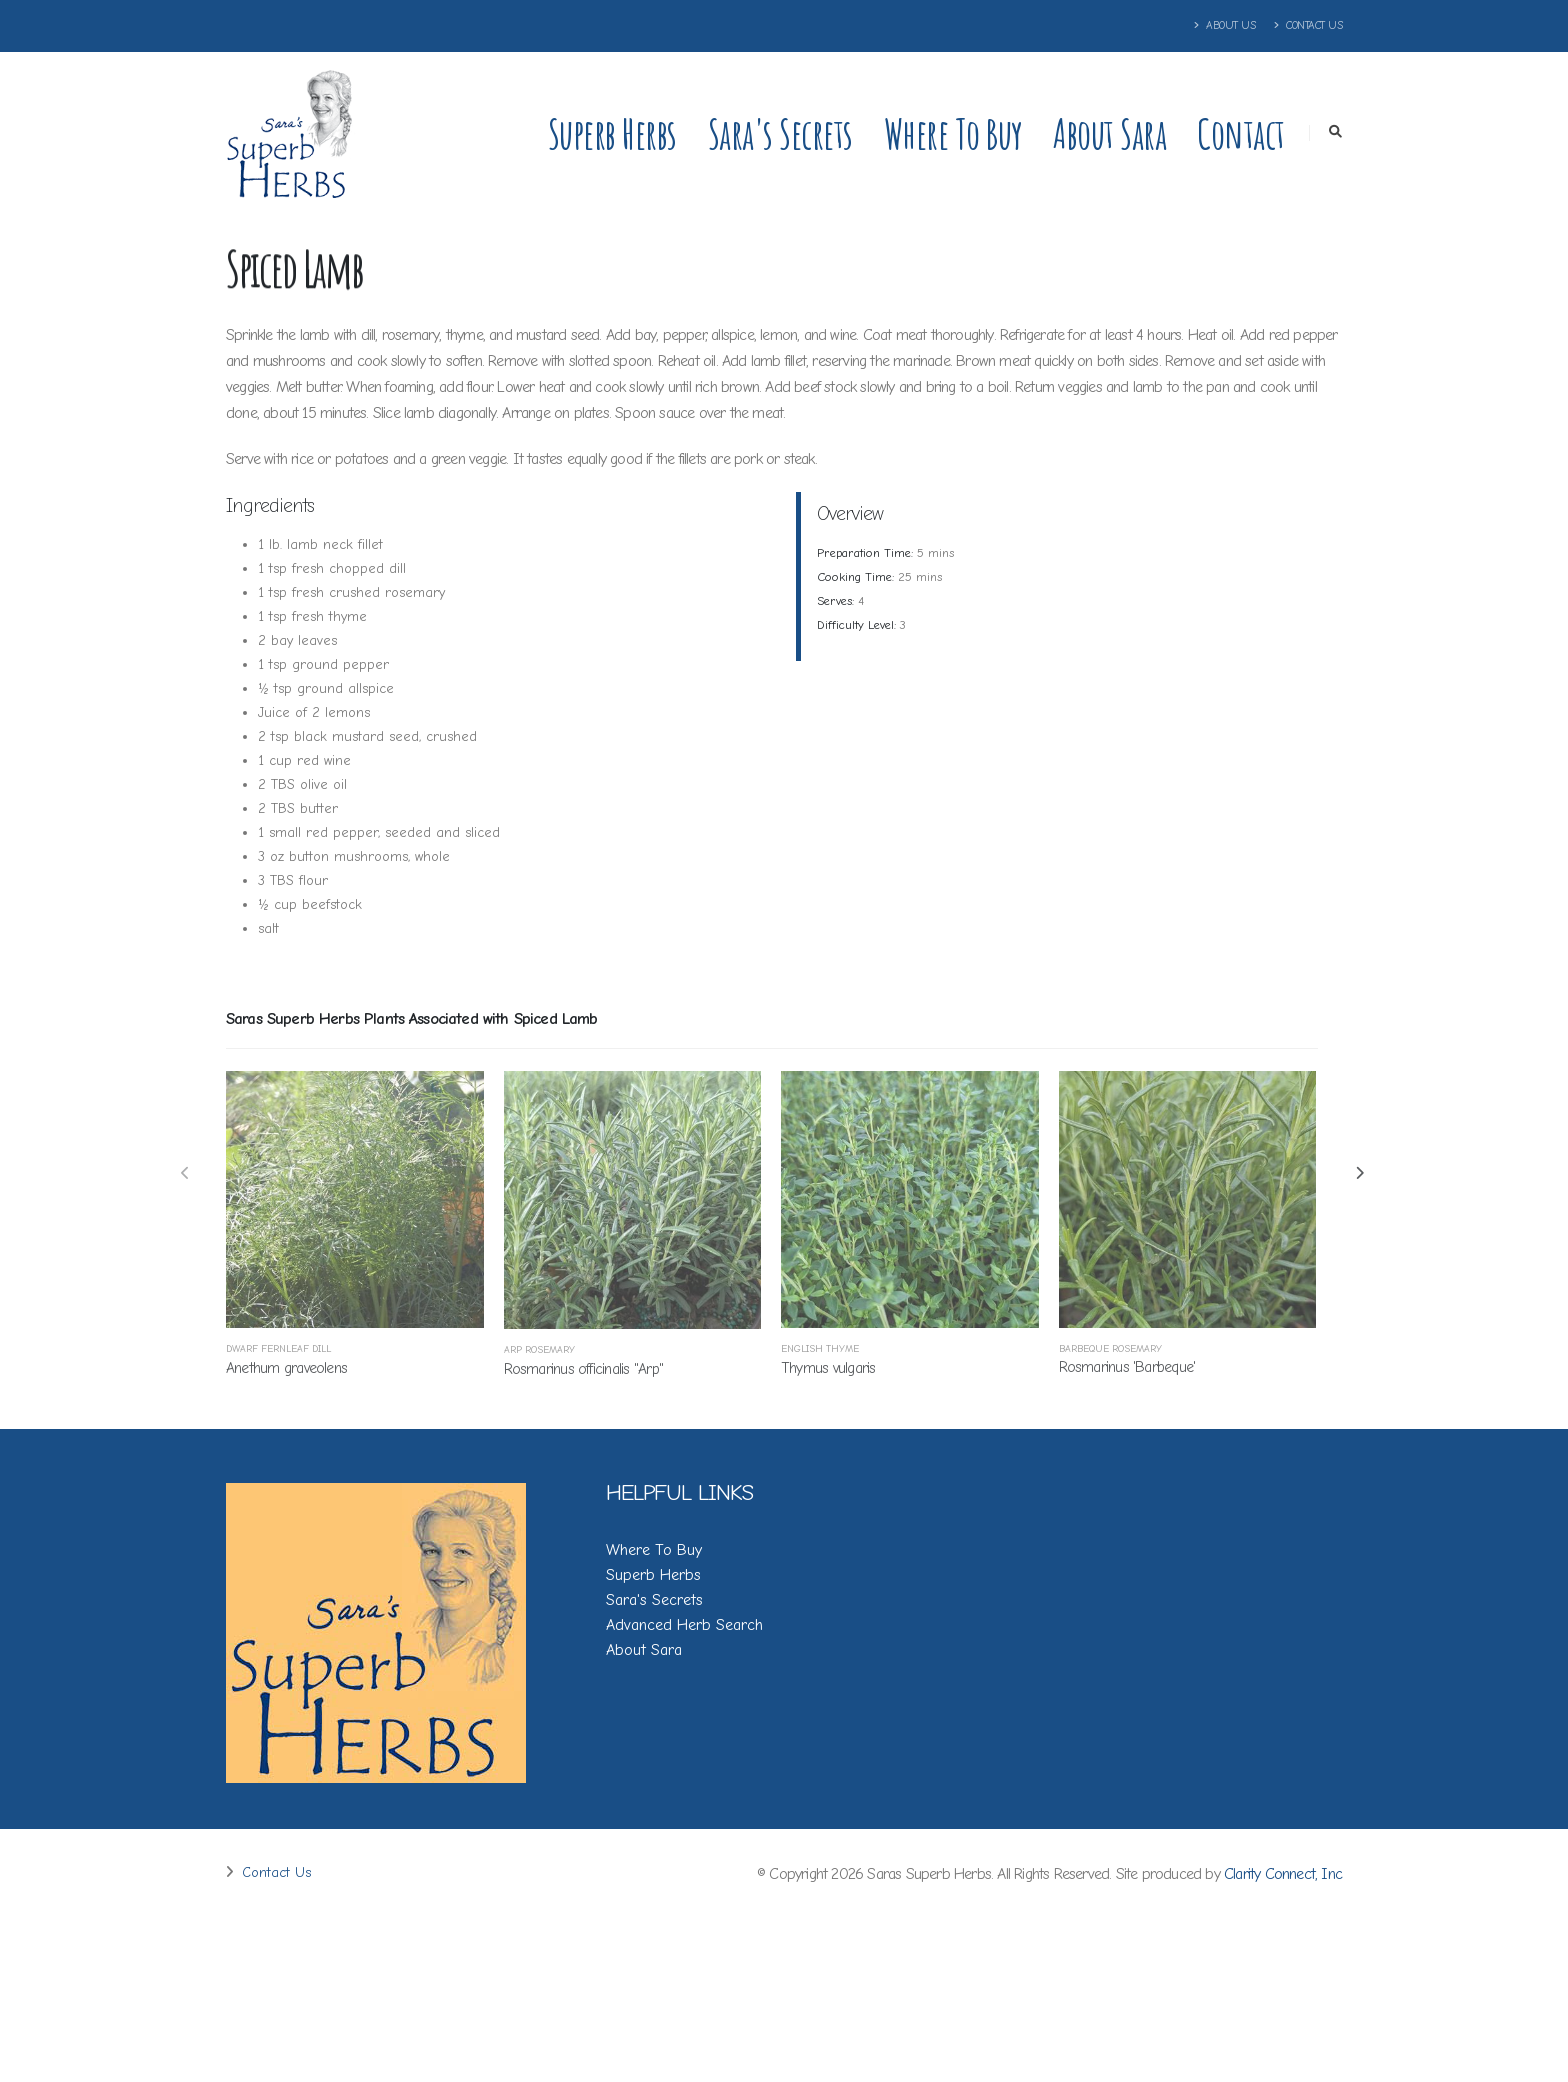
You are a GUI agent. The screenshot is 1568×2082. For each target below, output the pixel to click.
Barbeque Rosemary (1110, 1349)
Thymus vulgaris (828, 1368)
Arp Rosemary (539, 1350)
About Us (1225, 25)
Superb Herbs (612, 133)
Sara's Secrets (780, 133)
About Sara (1109, 133)
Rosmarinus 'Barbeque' (1127, 1367)
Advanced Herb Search (684, 1625)
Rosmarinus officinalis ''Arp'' (584, 1369)
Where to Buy (953, 133)
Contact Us (1308, 25)
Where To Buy (654, 1550)
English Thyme (820, 1349)
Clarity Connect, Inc (1283, 1874)
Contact (1241, 133)
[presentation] (186, 1175)
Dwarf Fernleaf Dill (278, 1349)
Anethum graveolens (286, 1368)
